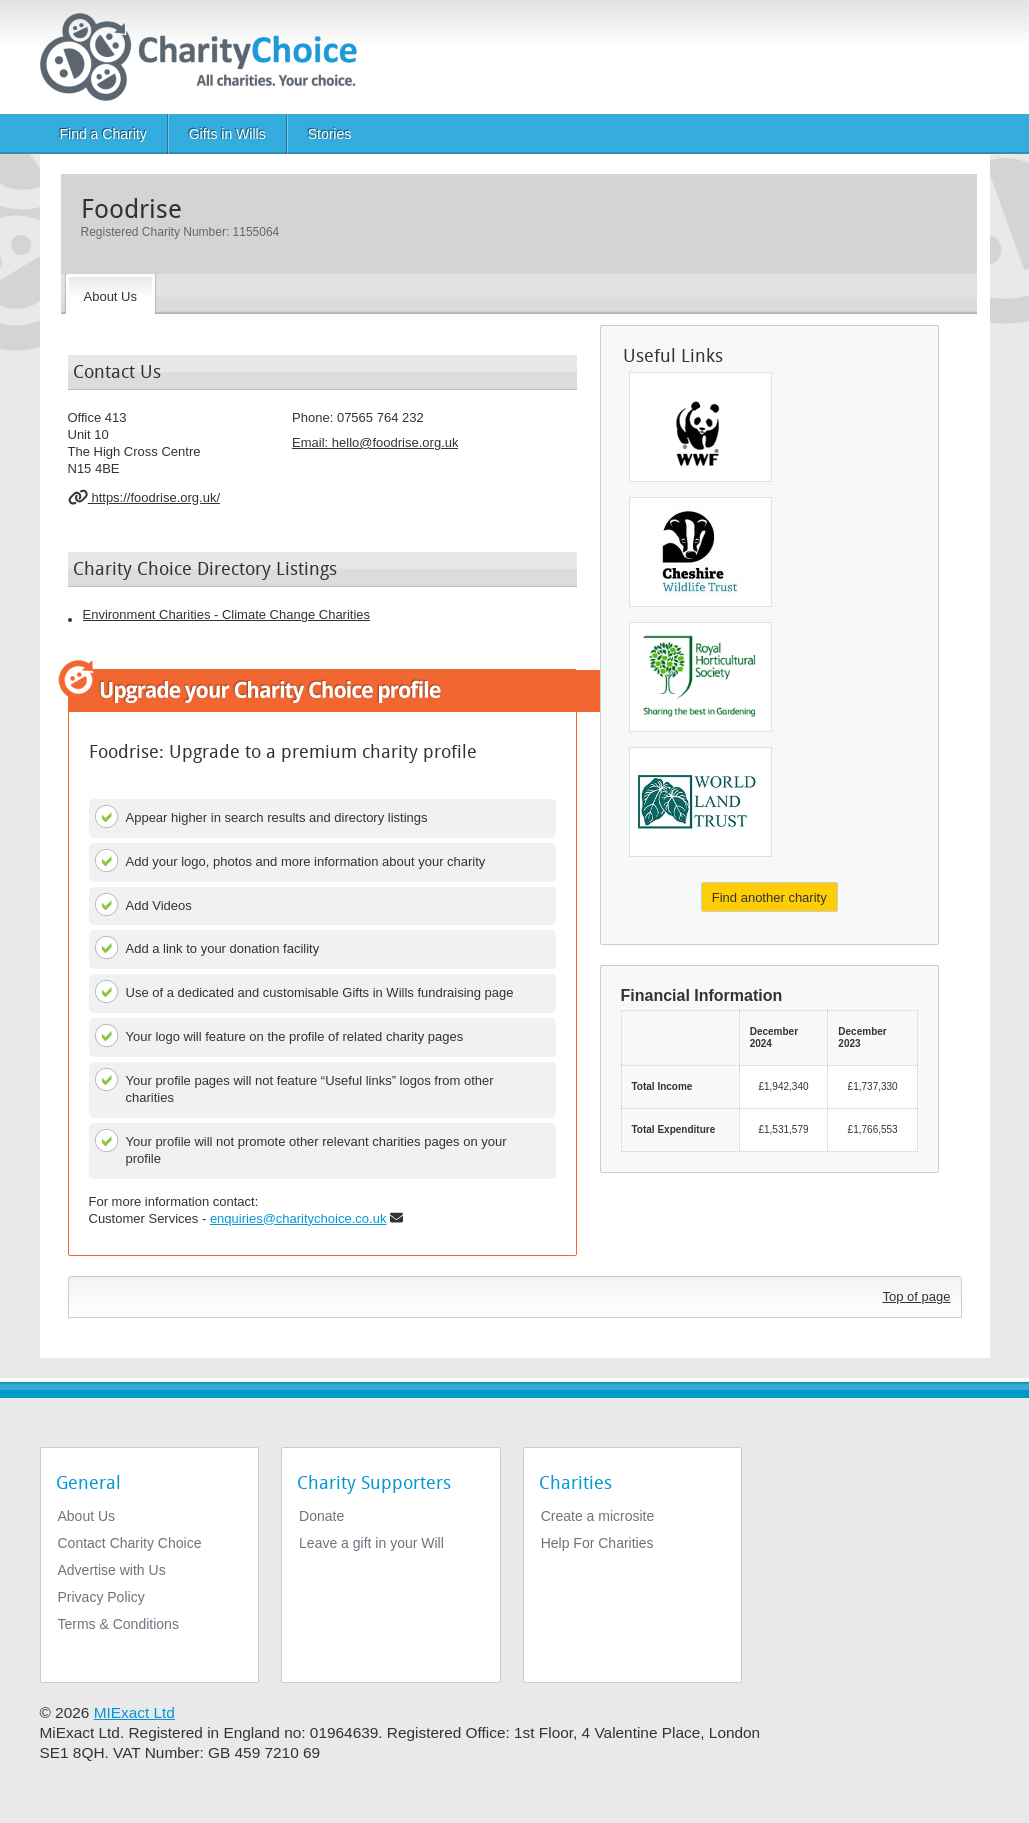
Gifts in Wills (227, 134)
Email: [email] (375, 442)
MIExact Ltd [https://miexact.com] (134, 1712)
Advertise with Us (112, 1570)
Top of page (917, 1296)
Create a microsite (598, 1516)
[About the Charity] (110, 294)
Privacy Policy (101, 1597)
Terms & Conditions (118, 1624)
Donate (321, 1516)
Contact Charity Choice (130, 1543)
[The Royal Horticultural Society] (700, 677)
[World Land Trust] (700, 802)
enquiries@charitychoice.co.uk (298, 1218)
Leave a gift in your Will (371, 1543)
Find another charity (769, 897)
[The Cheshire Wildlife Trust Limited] (700, 552)
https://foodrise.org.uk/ (144, 497)
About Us (87, 1516)
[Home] (206, 57)
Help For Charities (597, 1543)
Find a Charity (103, 134)
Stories (330, 134)
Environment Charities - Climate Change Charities (227, 614)
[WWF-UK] (700, 427)
